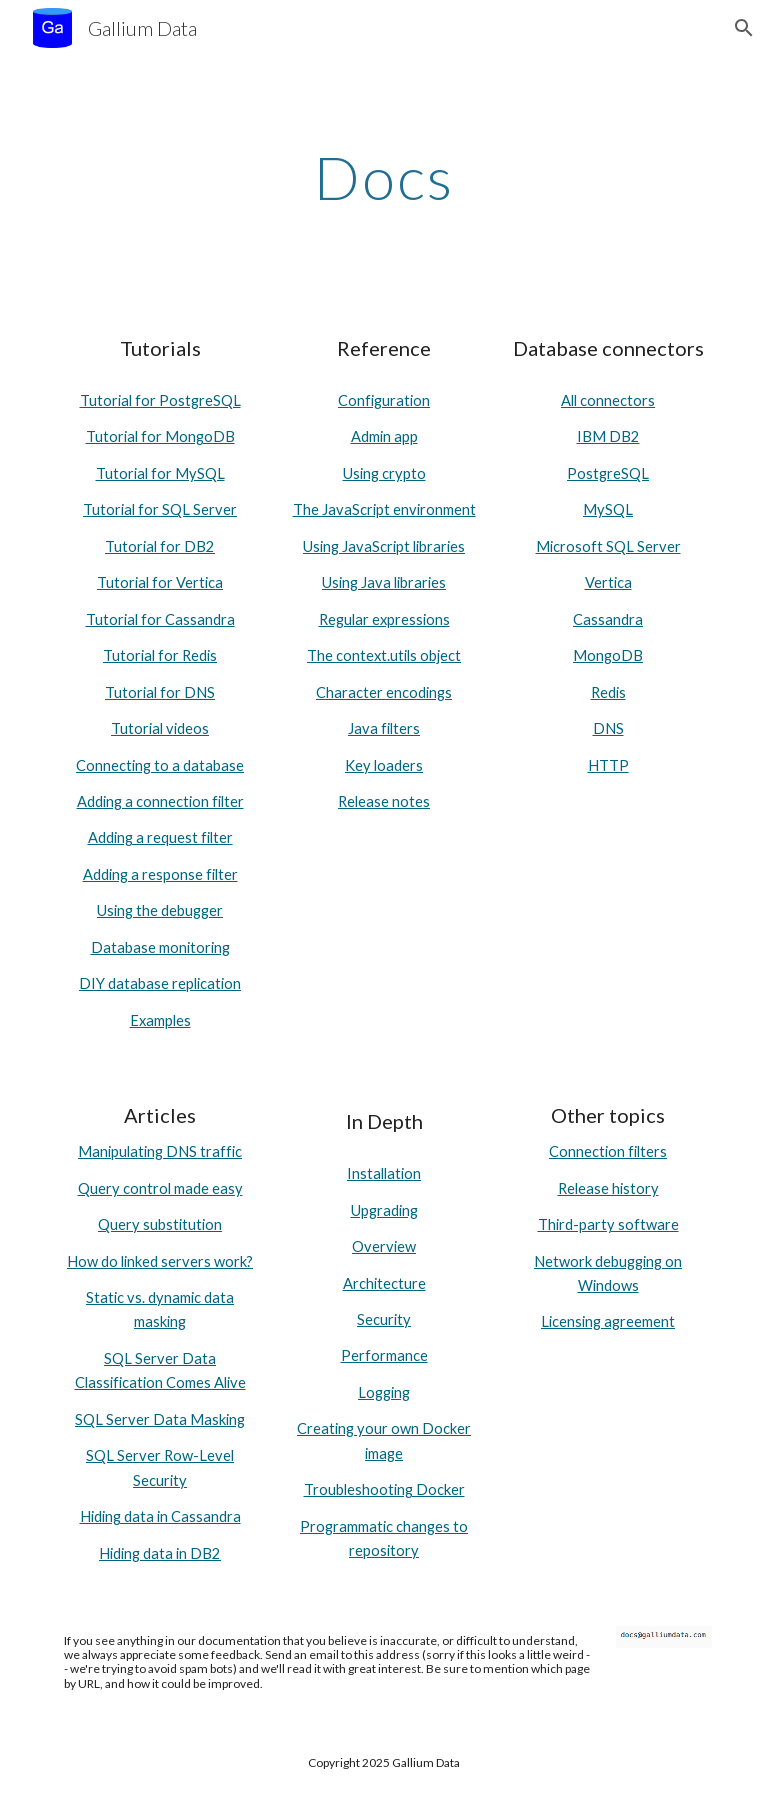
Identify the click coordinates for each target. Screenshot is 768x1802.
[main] (383, 177)
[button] (744, 28)
